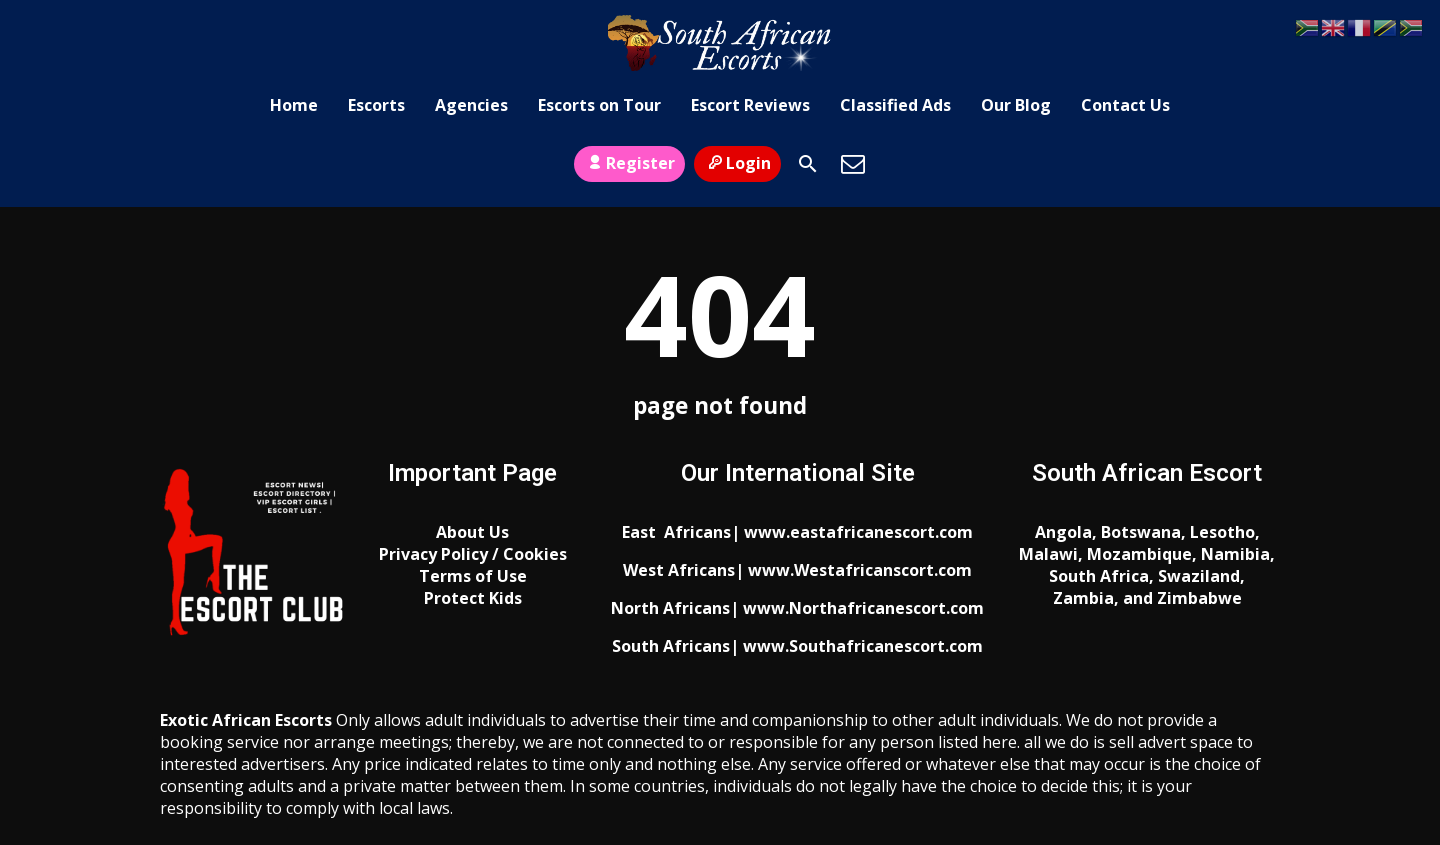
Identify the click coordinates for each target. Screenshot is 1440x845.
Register (629, 163)
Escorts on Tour (599, 105)
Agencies (471, 105)
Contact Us (1125, 105)
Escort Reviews (750, 105)
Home (294, 105)
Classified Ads (895, 105)
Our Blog (1016, 105)
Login (737, 163)
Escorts (376, 105)
